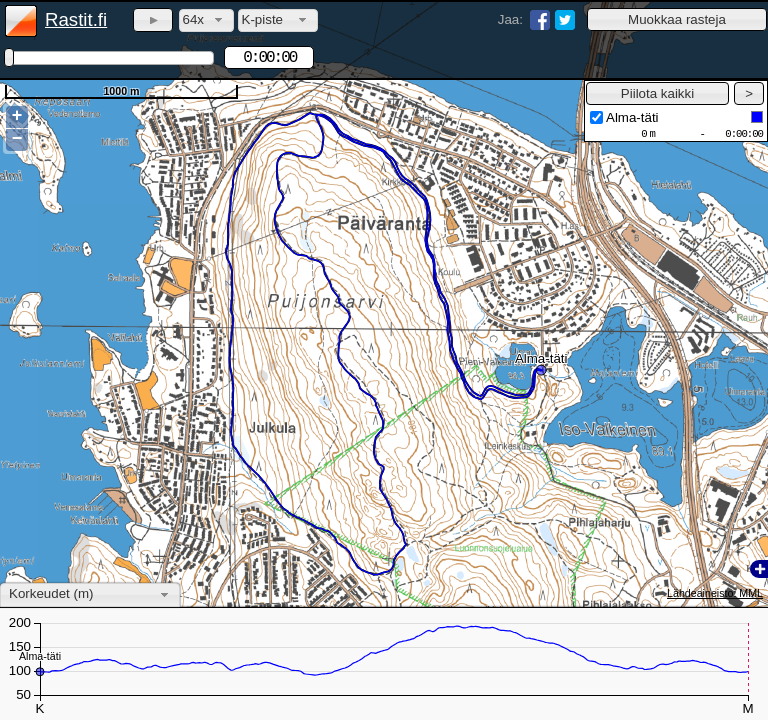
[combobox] (206, 20)
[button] (677, 19)
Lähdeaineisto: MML (715, 593)
